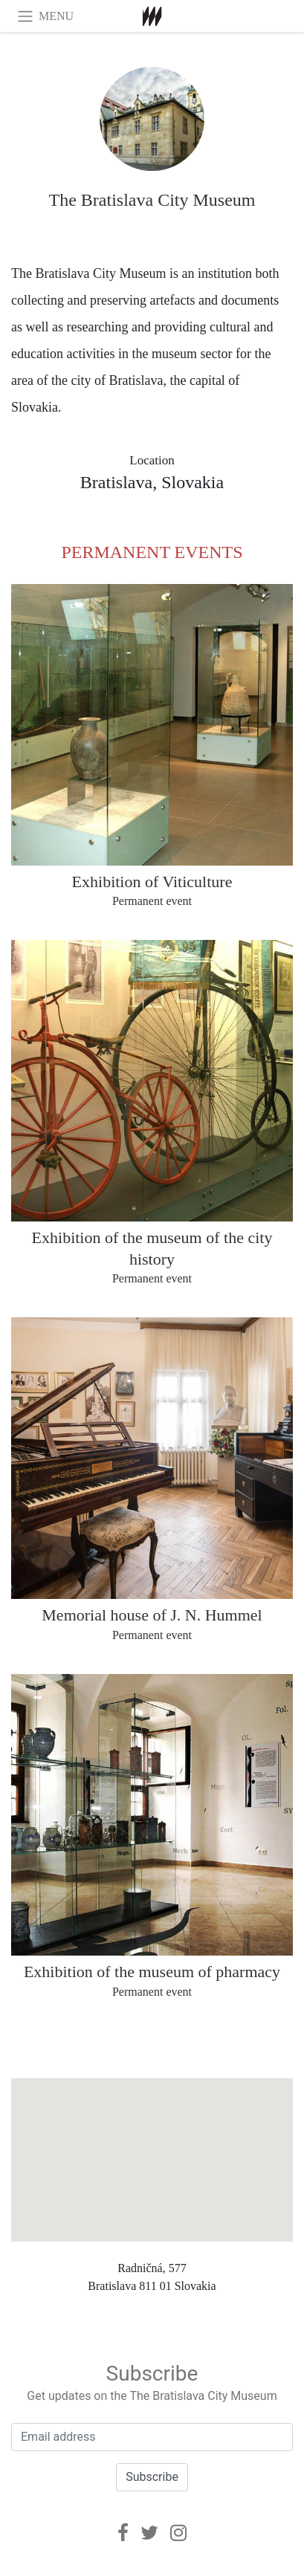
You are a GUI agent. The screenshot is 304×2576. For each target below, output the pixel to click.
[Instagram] (178, 2533)
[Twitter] (149, 2533)
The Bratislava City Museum (152, 200)
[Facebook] (123, 2533)
